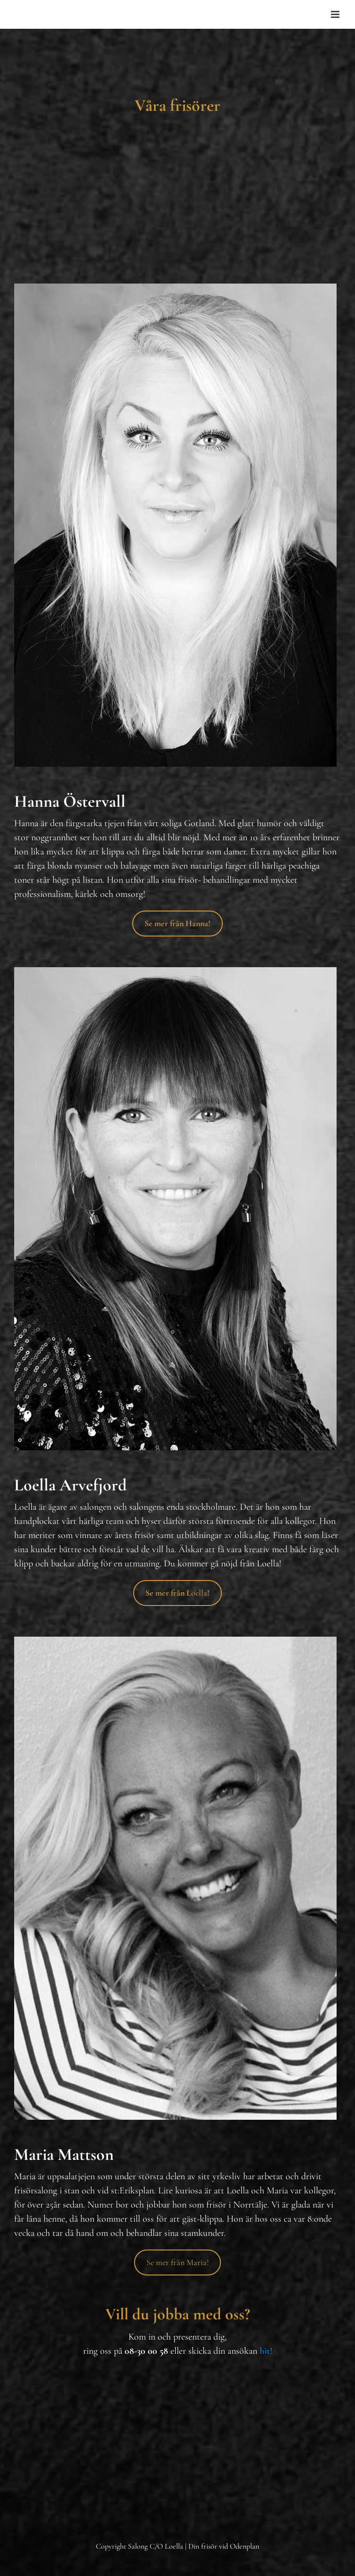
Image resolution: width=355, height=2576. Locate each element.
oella (177, 1593)
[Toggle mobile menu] (336, 14)
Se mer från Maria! (177, 2262)
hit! (266, 2351)
